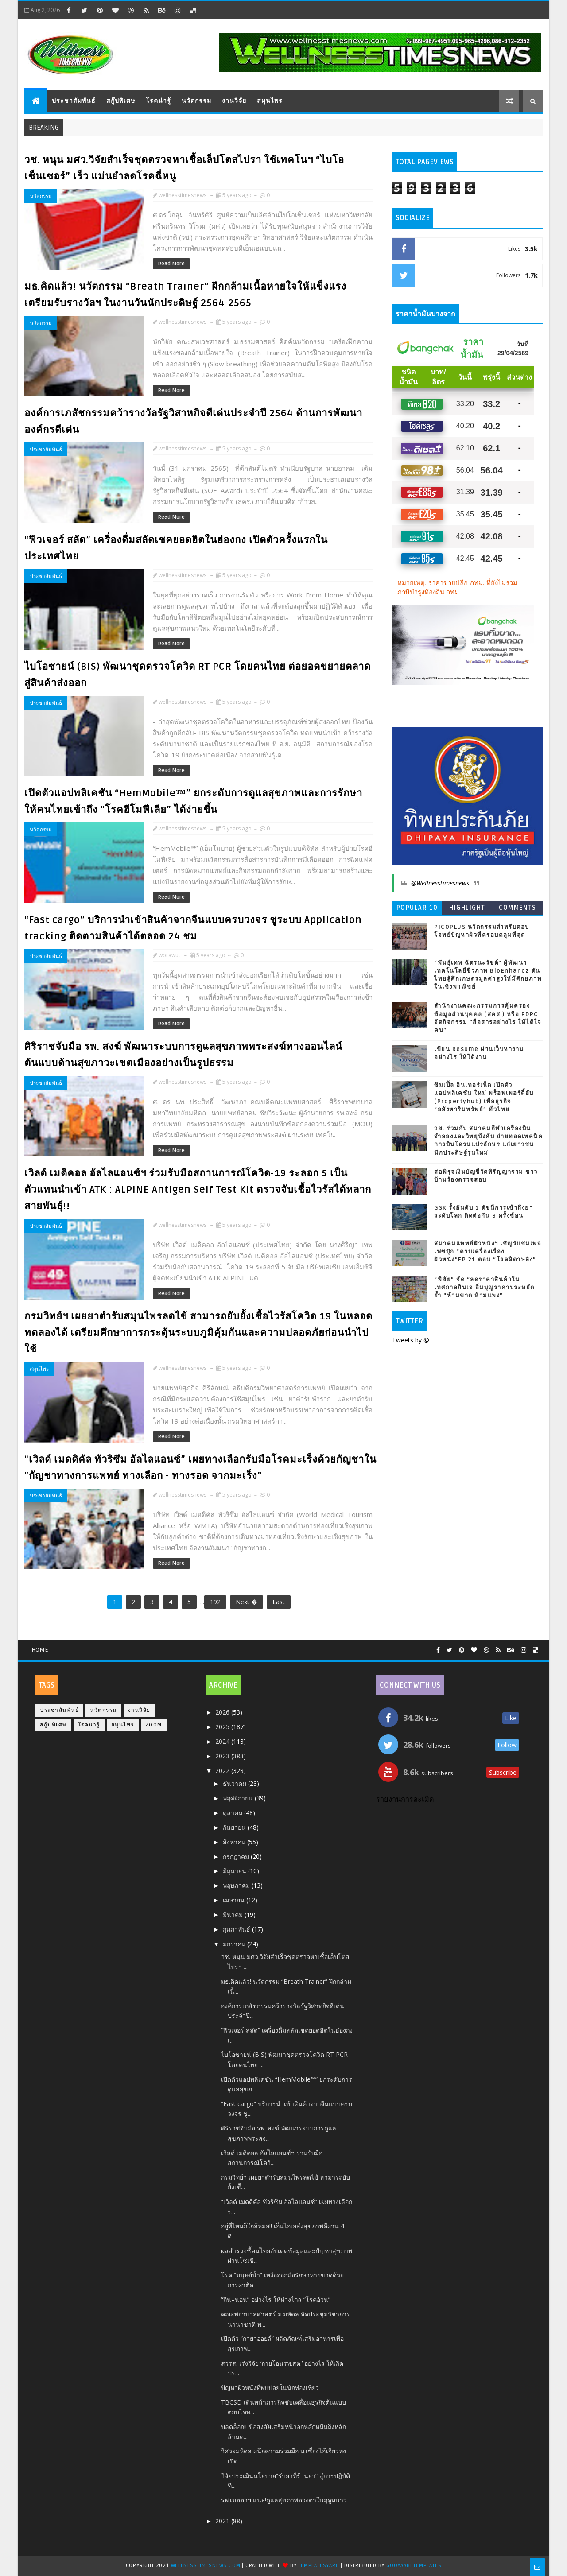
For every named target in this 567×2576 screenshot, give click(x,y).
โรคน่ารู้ (158, 101)
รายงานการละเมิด (405, 1799)
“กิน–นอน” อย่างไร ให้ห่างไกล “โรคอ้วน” (275, 2299)
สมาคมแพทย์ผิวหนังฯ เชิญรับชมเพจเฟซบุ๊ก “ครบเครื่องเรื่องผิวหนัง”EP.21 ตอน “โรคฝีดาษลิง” (487, 1251)
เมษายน (234, 1900)
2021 (223, 2521)
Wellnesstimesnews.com (206, 2565)
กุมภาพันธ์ (237, 1929)
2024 (223, 1741)
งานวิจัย (234, 101)
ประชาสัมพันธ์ (74, 101)
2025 (223, 1727)
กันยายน (235, 1827)
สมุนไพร (270, 101)
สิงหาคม (235, 1842)
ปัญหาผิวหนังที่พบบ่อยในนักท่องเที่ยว (270, 2387)
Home (39, 1649)
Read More (171, 263)
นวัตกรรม (196, 101)
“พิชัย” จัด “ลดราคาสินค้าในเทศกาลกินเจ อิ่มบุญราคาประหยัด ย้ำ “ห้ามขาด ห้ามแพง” (484, 1287)
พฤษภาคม (237, 1885)
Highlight (467, 908)
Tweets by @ (410, 1340)
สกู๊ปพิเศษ (120, 101)
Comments (517, 908)
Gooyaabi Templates (413, 2565)
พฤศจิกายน (239, 1798)
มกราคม (235, 1944)
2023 (223, 1756)
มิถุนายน (235, 1870)
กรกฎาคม (237, 1856)
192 (215, 1602)
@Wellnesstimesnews (440, 883)
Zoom (153, 1725)
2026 (223, 1712)
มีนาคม (234, 1914)
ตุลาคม (233, 1812)
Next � (246, 1602)
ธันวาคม (235, 1783)
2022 (223, 1770)
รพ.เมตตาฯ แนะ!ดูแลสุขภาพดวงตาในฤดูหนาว (284, 2500)
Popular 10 (417, 908)
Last (278, 1602)
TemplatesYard (318, 2565)
